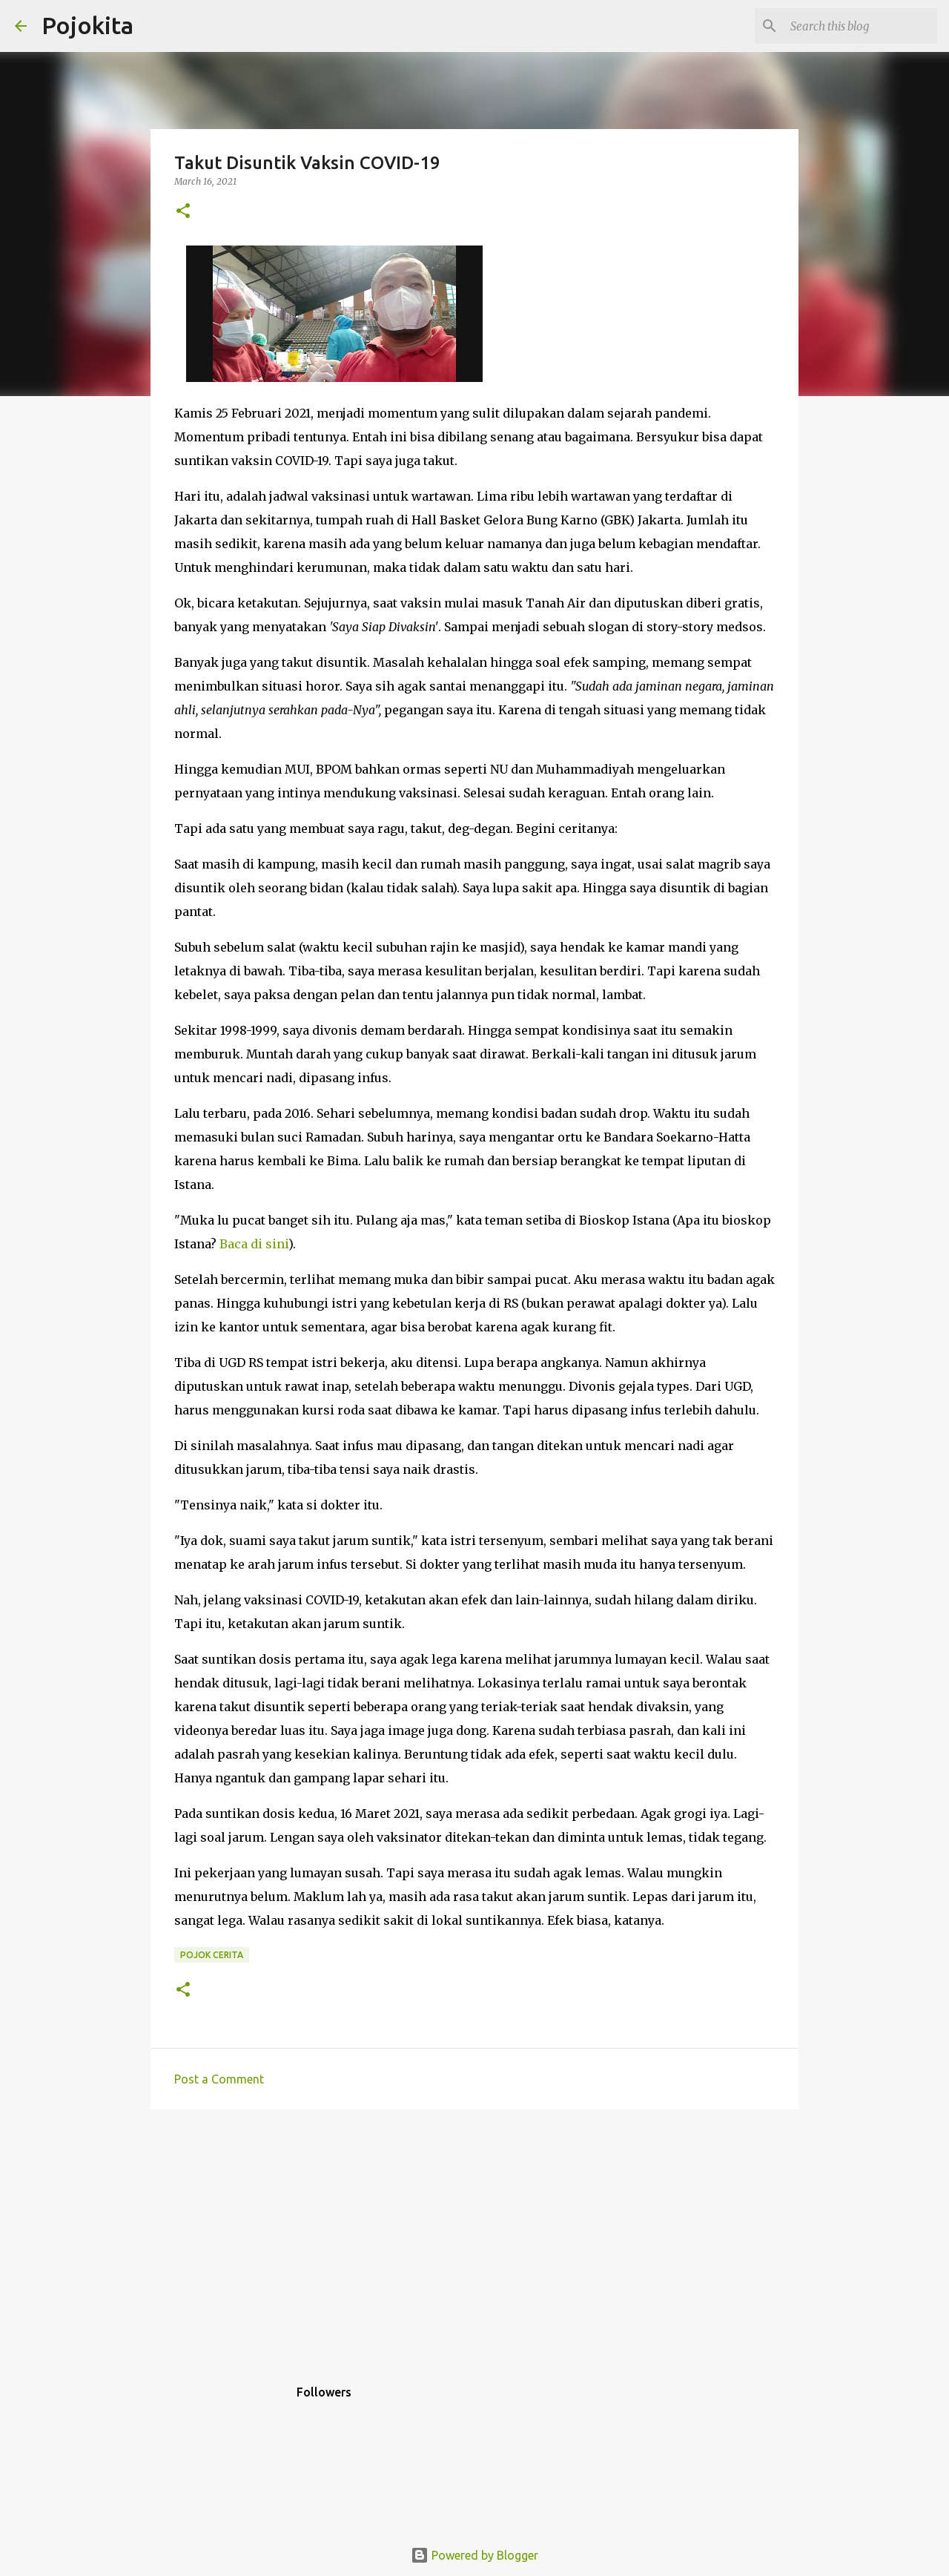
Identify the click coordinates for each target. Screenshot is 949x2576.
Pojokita (87, 25)
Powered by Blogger (474, 2555)
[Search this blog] (859, 26)
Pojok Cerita (211, 1955)
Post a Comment (219, 2079)
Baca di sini (253, 1243)
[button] (183, 212)
